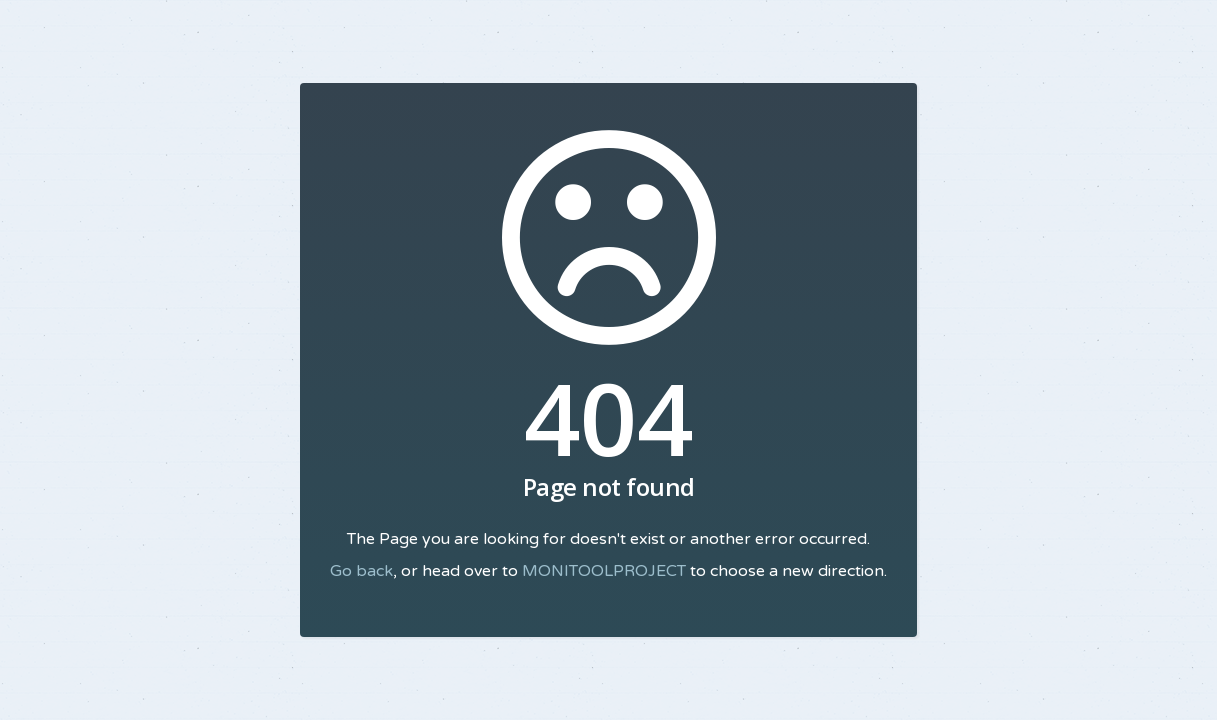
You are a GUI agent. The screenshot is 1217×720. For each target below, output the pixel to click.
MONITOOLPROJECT (604, 571)
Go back (361, 571)
